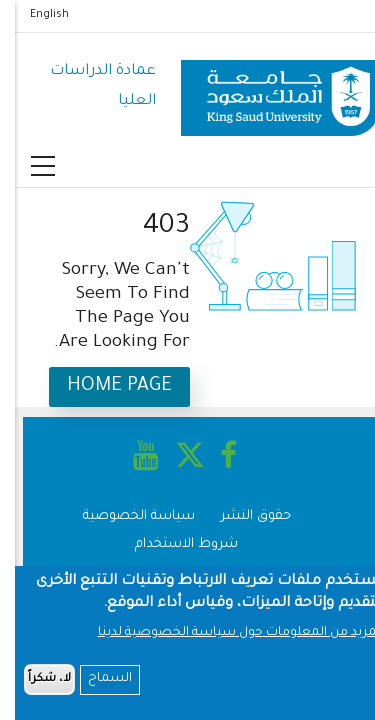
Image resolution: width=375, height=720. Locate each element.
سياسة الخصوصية (124, 516)
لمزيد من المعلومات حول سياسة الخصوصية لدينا (224, 639)
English (34, 15)
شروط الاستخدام (171, 544)
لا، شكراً (34, 685)
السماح (95, 685)
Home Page (104, 386)
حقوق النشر (241, 516)
